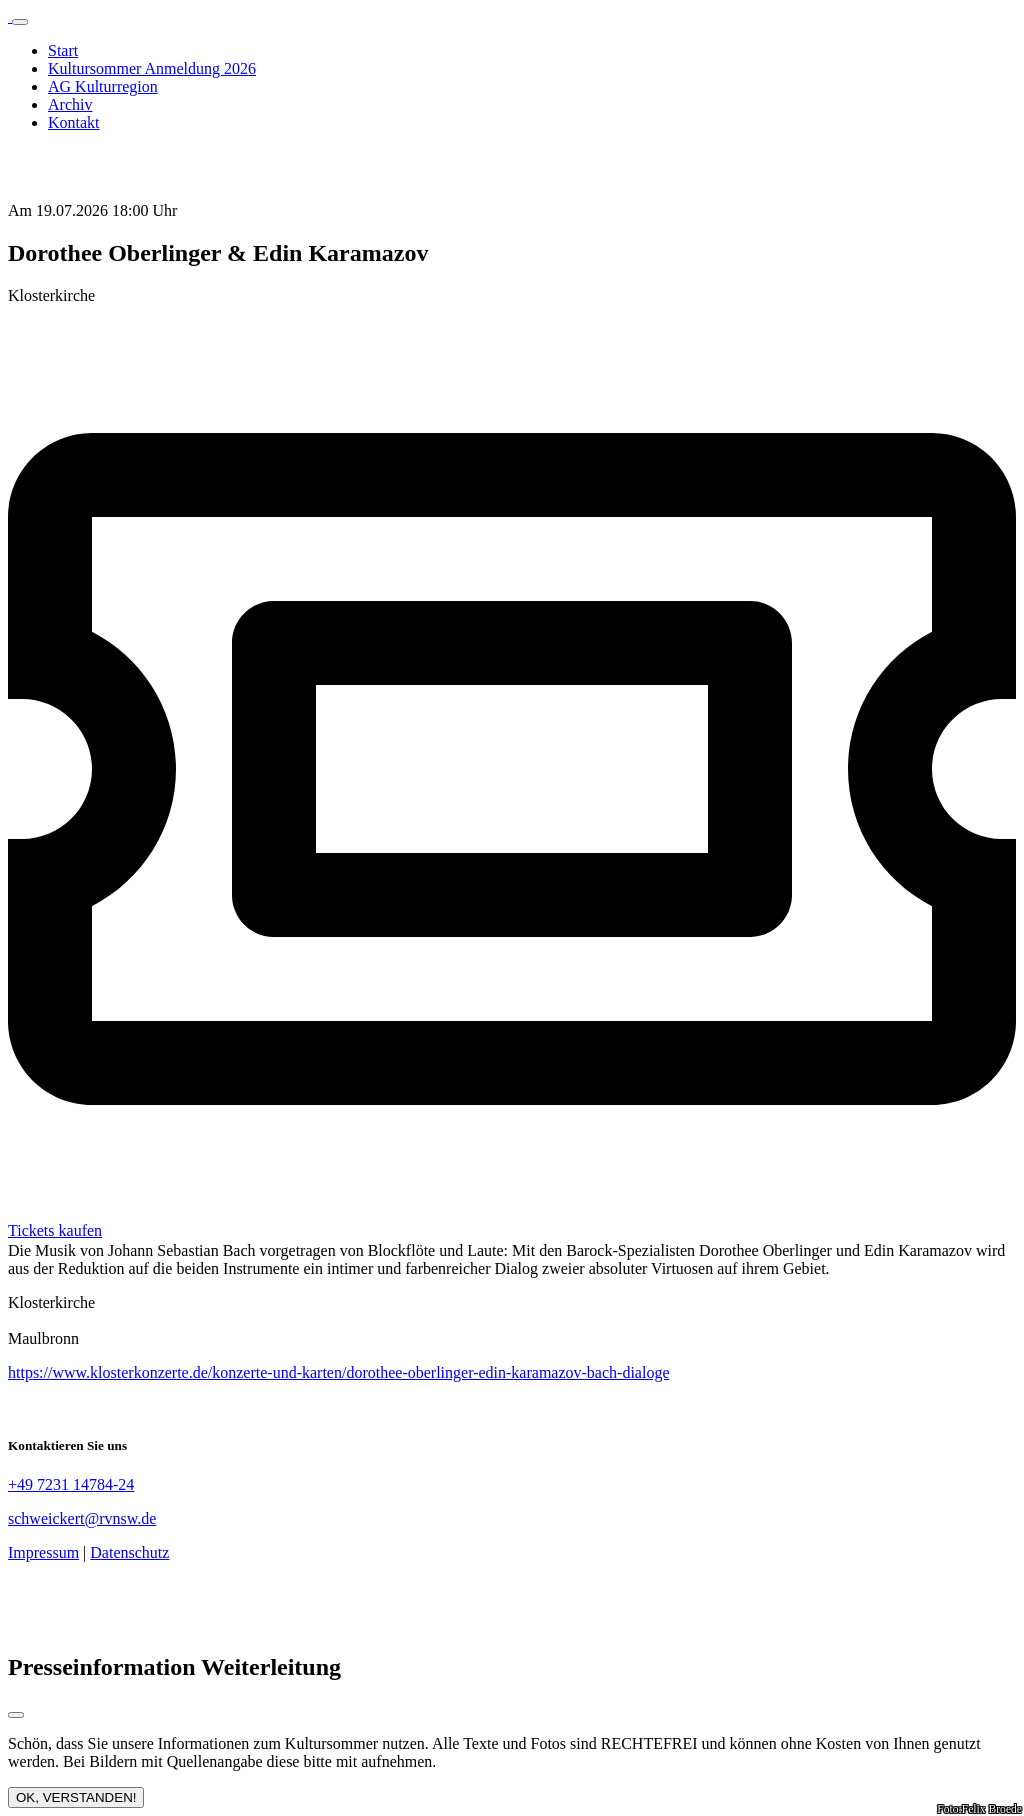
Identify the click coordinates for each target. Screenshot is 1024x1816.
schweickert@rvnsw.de (82, 1518)
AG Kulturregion (103, 86)
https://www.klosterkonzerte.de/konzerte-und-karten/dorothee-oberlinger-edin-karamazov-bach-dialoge (338, 1372)
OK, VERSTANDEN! (76, 1797)
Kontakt (74, 122)
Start (63, 50)
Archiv (70, 104)
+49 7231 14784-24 (71, 1484)
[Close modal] (16, 1715)
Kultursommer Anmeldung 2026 (152, 68)
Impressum (43, 1552)
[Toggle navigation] (20, 22)
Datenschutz (129, 1552)
